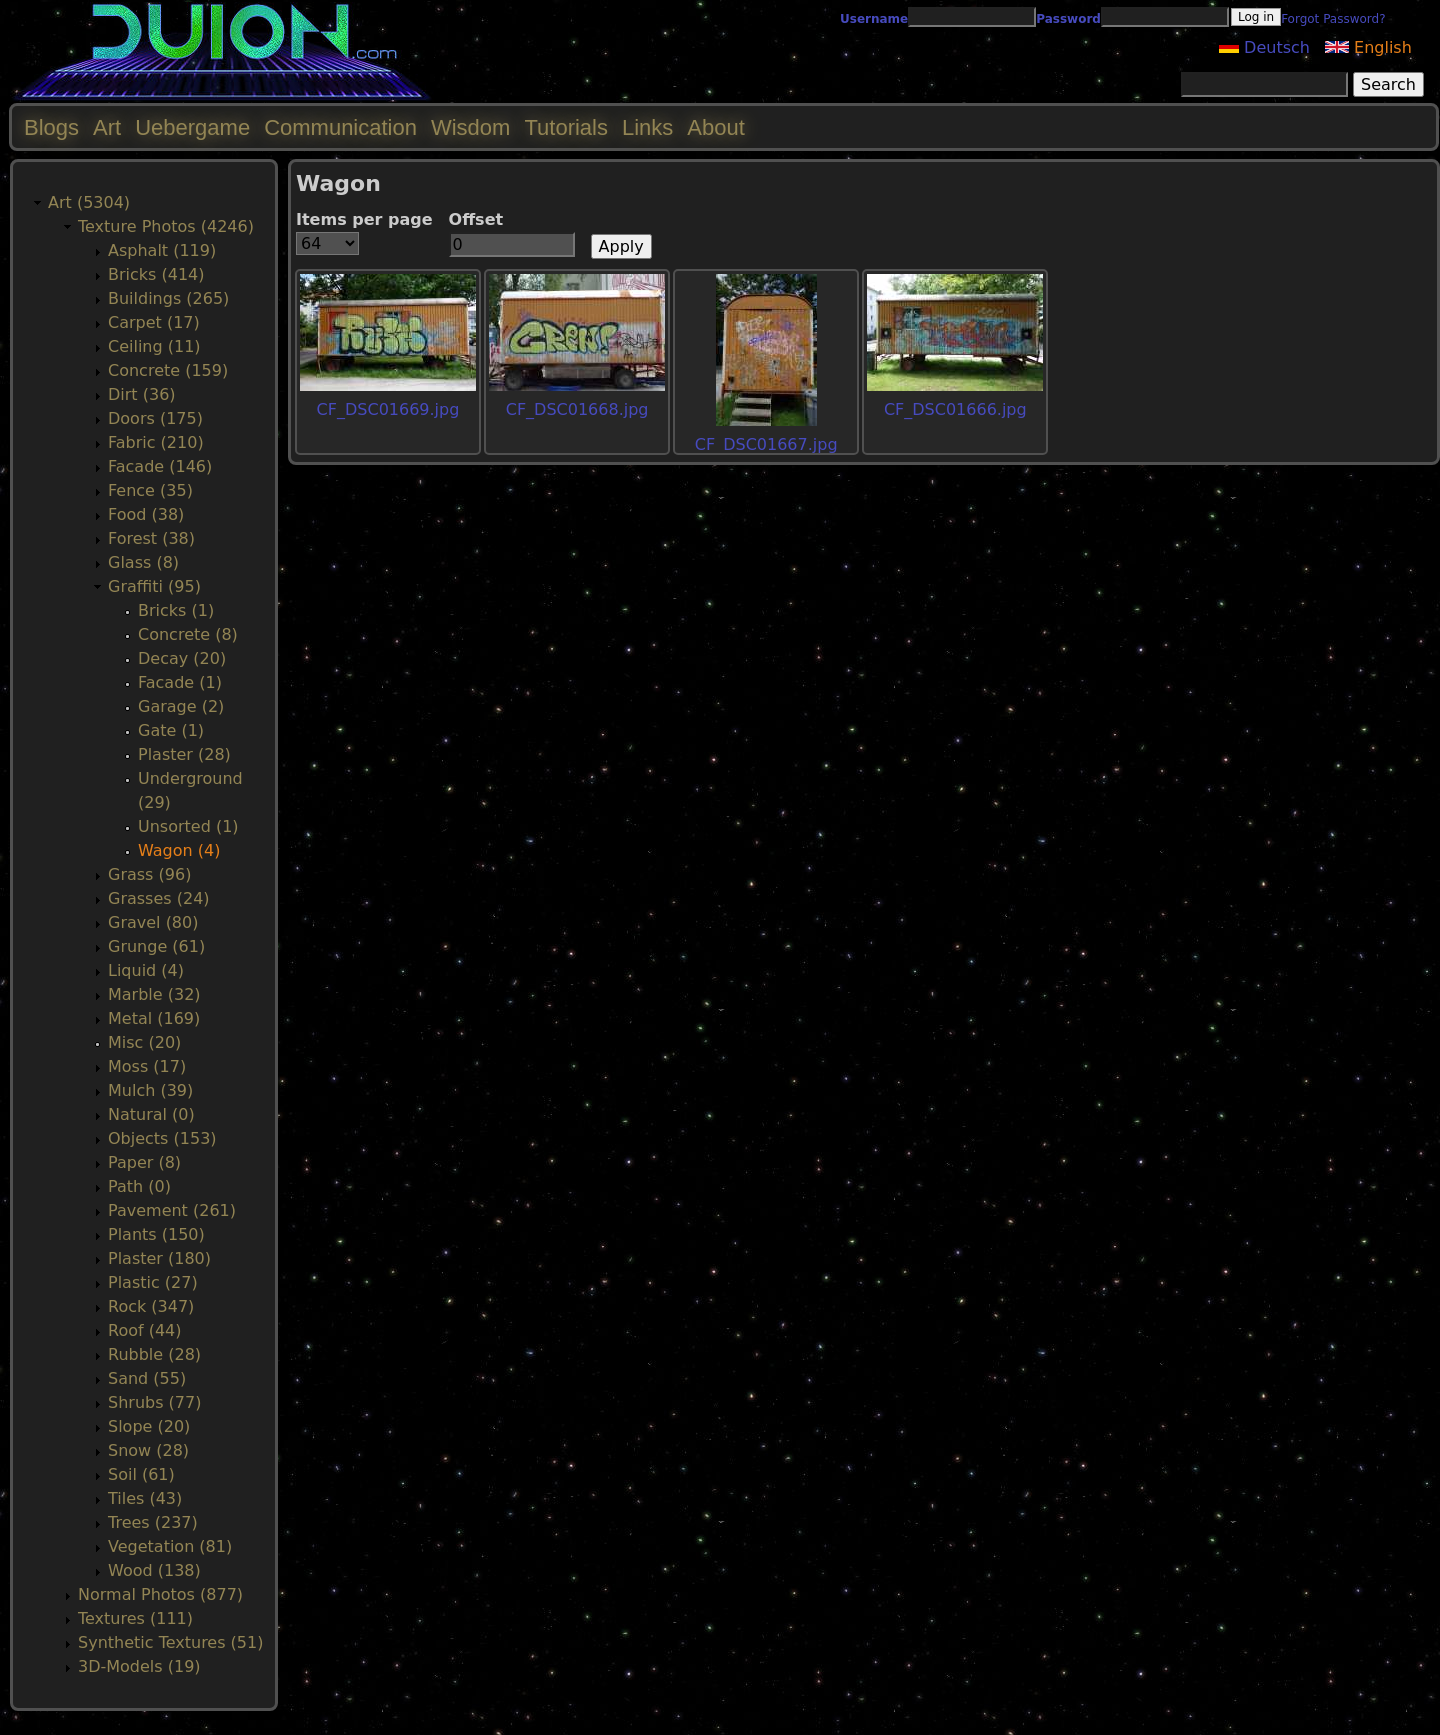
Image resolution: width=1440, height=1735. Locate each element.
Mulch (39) (150, 1090)
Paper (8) (144, 1162)
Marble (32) (154, 994)
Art (107, 127)
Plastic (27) (153, 1282)
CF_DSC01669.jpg (388, 409)
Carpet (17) (154, 322)
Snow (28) (148, 1450)
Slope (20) (149, 1426)
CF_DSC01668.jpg (577, 409)
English (1368, 47)
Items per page (364, 219)
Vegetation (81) (170, 1546)
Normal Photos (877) (160, 1594)
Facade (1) (180, 682)
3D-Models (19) (139, 1666)
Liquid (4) (146, 970)
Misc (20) (144, 1042)
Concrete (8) (188, 634)
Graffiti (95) (154, 586)
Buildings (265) (168, 298)
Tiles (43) (145, 1498)
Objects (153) (162, 1138)
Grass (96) (149, 874)
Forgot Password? (1333, 19)
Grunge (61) (156, 946)
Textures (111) (135, 1618)
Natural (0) (151, 1114)
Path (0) (139, 1186)
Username (874, 19)
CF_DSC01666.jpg (955, 409)
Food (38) (146, 514)
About (716, 127)
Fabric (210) (156, 442)
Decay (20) (182, 658)
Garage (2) (181, 706)
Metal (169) (154, 1018)
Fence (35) (150, 490)
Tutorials (566, 127)
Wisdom (470, 127)
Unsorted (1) (188, 826)
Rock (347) (151, 1306)
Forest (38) (151, 538)
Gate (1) (171, 730)
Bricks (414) (156, 274)
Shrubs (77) (154, 1402)
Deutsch (1264, 47)
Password (1068, 19)
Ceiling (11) (154, 346)
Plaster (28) (184, 754)
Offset (476, 219)
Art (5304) (89, 202)
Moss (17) (147, 1066)
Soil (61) (141, 1474)
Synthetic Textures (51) (170, 1642)
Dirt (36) (142, 394)
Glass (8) (143, 562)
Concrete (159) (168, 370)
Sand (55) (147, 1378)
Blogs (51, 127)
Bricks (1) (176, 610)
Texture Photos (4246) (166, 226)
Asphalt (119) (162, 250)
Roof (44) (145, 1330)
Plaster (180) (159, 1258)
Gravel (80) (153, 922)
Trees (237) (153, 1522)
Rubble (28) (154, 1354)
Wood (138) (154, 1570)
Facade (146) (160, 466)
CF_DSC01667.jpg (766, 444)
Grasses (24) (159, 898)
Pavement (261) (172, 1210)
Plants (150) (156, 1234)
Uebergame (192, 127)
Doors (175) (155, 418)
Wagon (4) (179, 850)
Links (647, 127)
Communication (340, 127)
